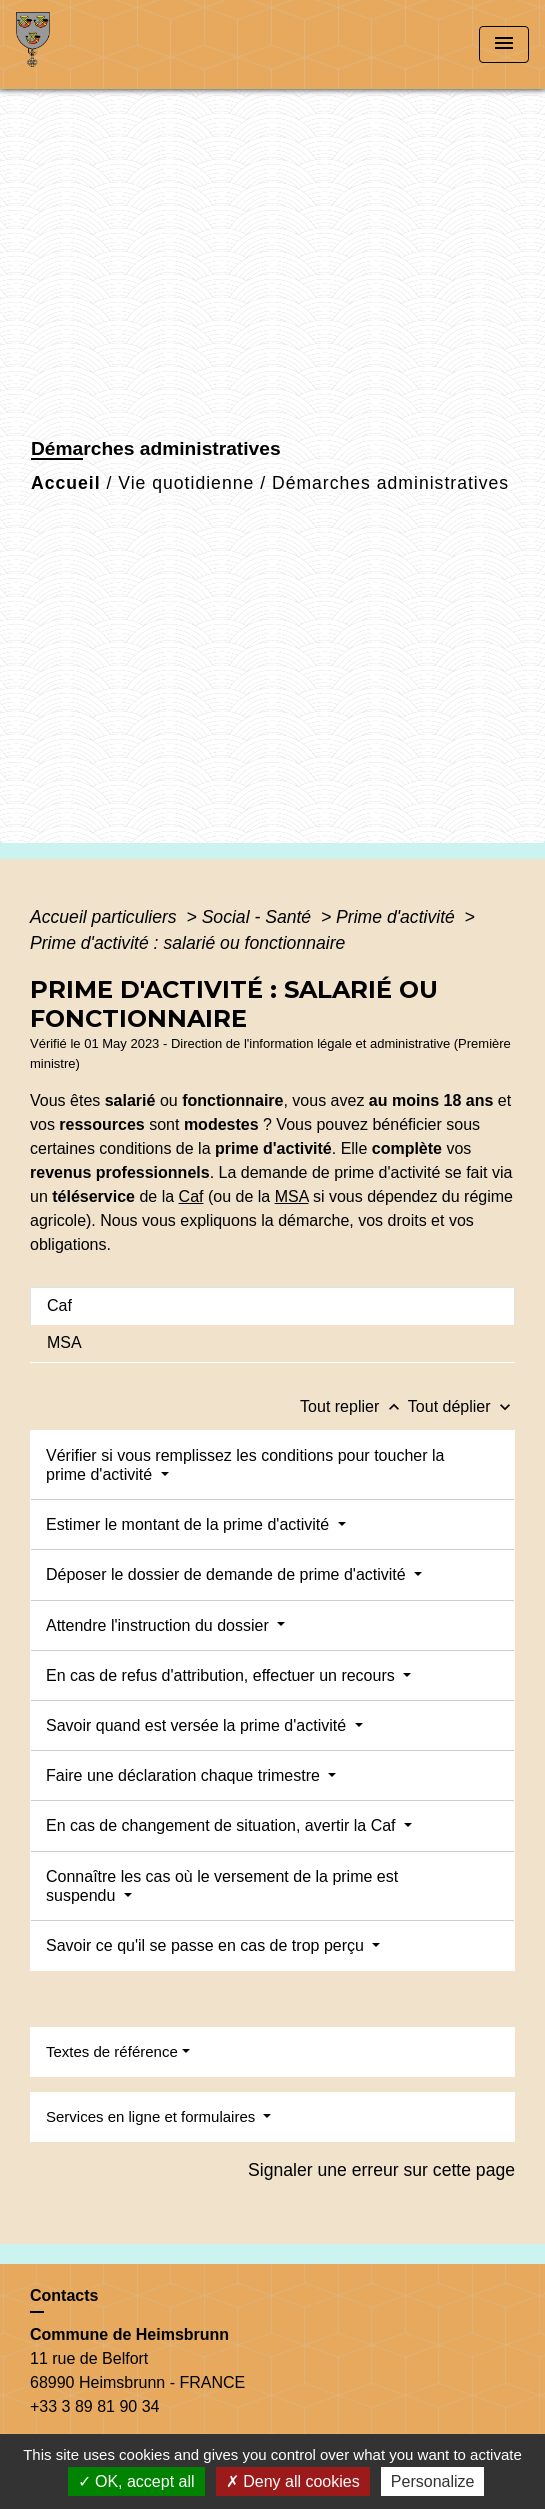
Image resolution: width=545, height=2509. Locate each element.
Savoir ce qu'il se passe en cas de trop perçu (207, 1945)
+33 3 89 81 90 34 (94, 2406)
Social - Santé (259, 917)
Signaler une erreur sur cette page (381, 2170)
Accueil (66, 483)
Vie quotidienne (186, 483)
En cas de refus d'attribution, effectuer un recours (222, 1675)
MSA (292, 1196)
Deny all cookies (293, 2481)
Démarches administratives (390, 483)
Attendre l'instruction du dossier (159, 1625)
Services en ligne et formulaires (152, 2116)
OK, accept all (136, 2481)
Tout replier (354, 1406)
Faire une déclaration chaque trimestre (185, 1775)
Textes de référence (112, 2051)
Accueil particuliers (106, 917)
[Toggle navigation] (504, 44)
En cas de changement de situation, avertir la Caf (223, 1825)
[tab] (272, 1306)
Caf (191, 1196)
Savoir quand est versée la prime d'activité (198, 1725)
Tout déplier (461, 1406)
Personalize (433, 2481)
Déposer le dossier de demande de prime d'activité (228, 1574)
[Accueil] (91, 44)
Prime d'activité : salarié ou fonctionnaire (187, 943)
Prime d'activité (398, 917)
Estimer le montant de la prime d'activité (190, 1524)
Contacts (64, 2295)
